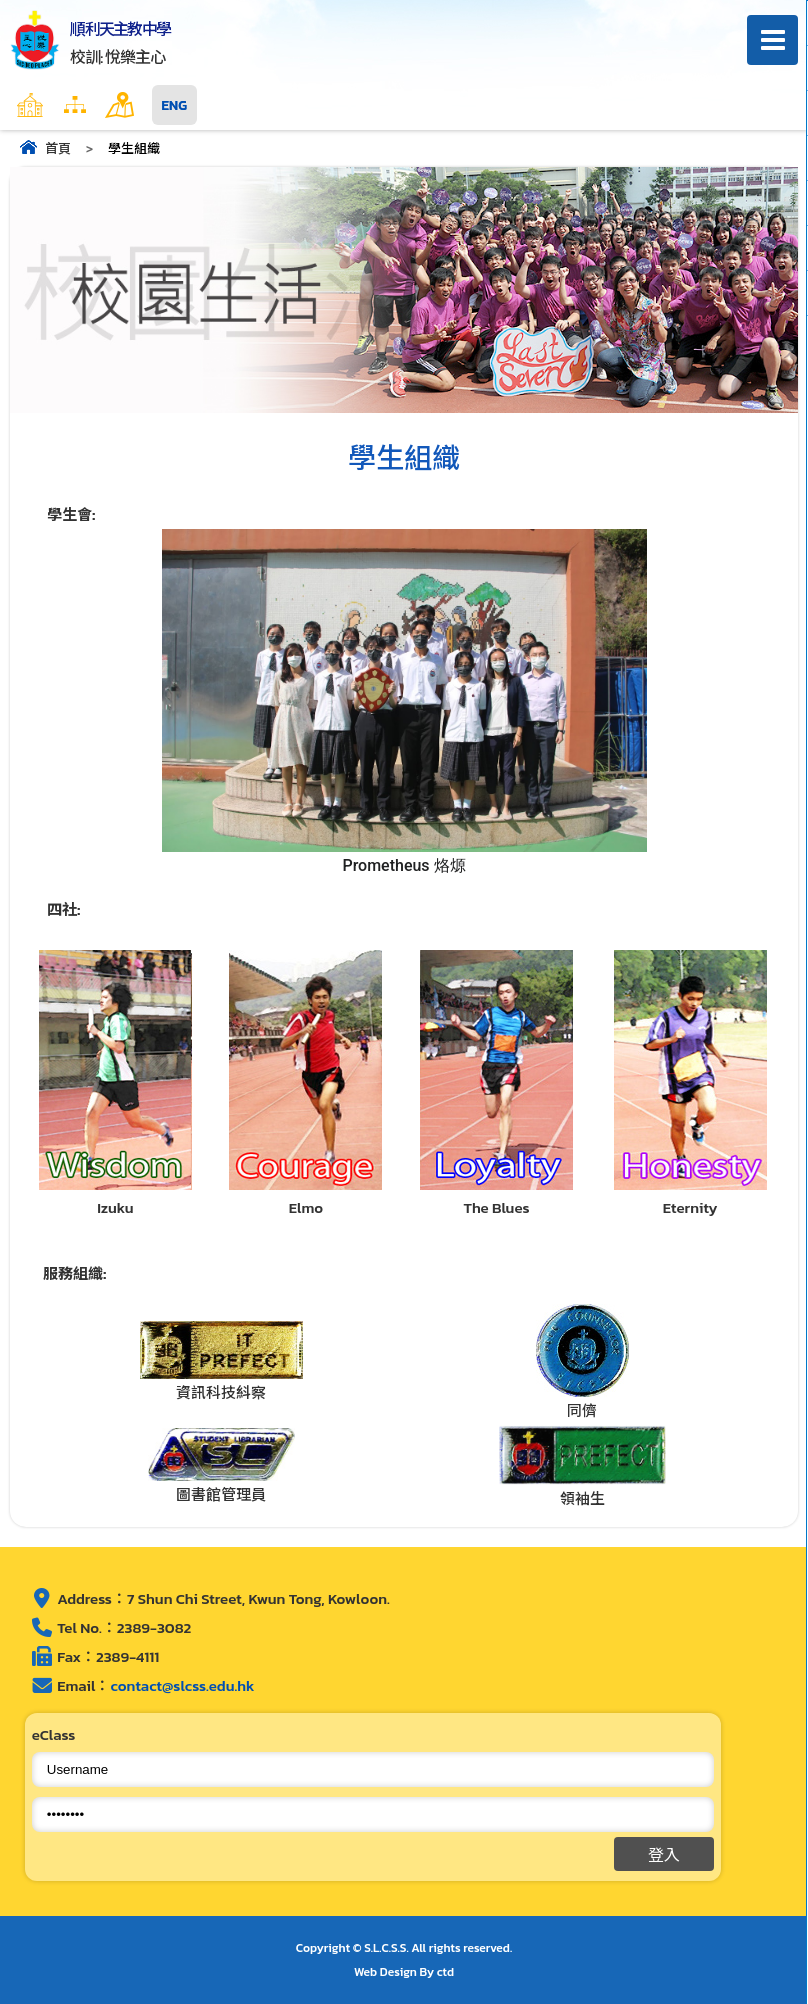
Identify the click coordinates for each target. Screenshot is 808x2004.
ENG (174, 105)
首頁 (58, 148)
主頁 (69, 105)
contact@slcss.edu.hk (182, 1685)
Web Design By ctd (404, 1972)
